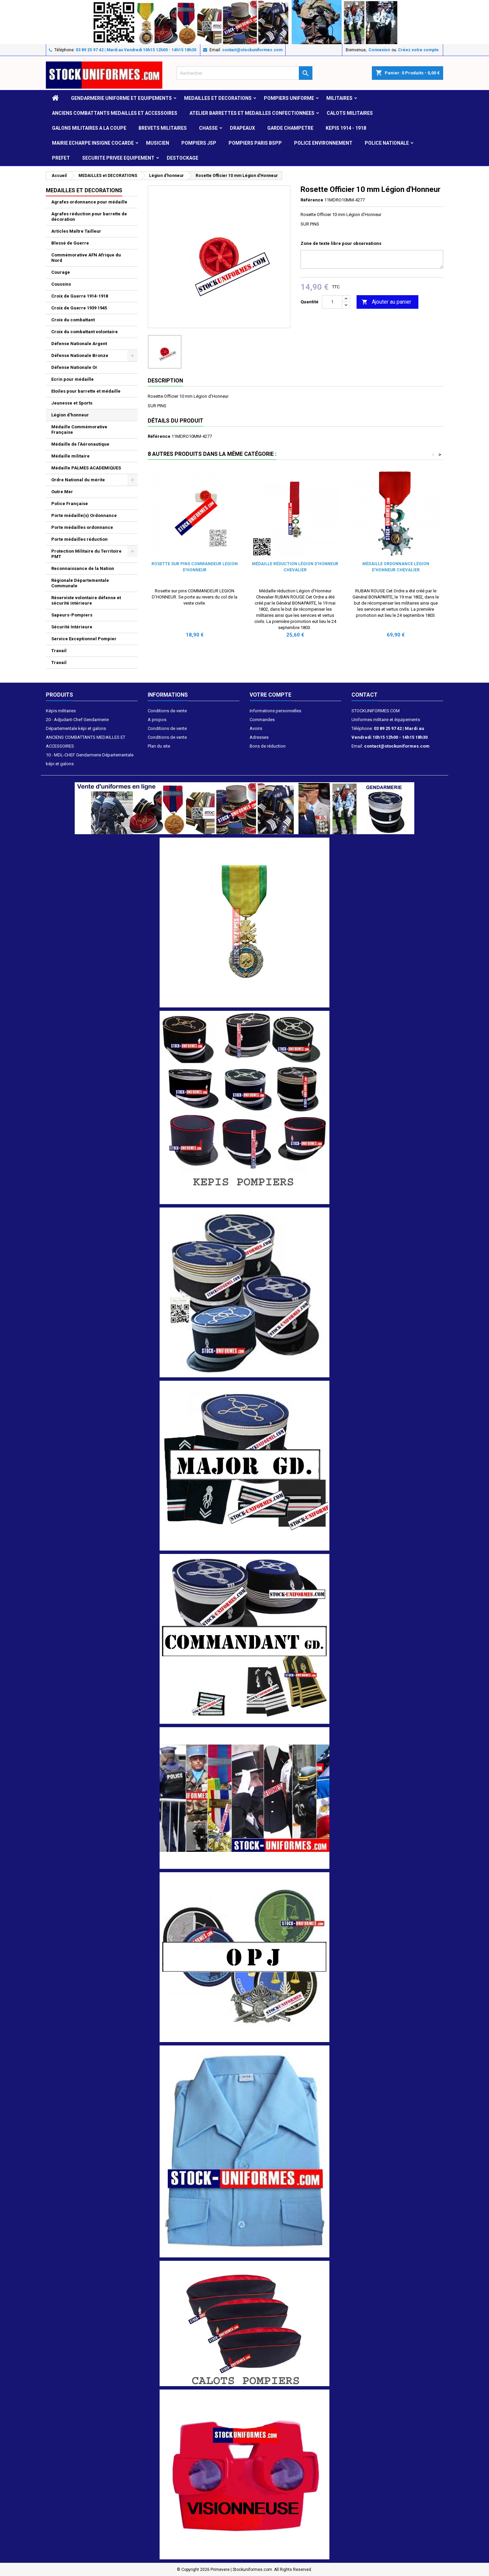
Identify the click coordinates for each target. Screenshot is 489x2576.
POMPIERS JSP (198, 143)
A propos (157, 719)
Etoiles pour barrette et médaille (86, 391)
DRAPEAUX (242, 128)
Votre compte (270, 695)
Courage (60, 272)
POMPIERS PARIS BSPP (255, 143)
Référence (312, 199)
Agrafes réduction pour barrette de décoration (89, 216)
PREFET (61, 158)
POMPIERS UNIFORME (289, 98)
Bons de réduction (268, 746)
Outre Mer (62, 491)
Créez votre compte (418, 50)
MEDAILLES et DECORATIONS (218, 98)
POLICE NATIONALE (387, 143)
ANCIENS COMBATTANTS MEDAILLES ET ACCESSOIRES (114, 113)
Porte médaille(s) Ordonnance (84, 515)
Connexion (379, 50)
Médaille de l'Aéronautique (80, 444)
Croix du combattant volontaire (84, 331)
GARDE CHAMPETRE (290, 128)
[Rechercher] (244, 73)
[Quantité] (332, 302)
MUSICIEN (157, 143)
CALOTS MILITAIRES (350, 113)
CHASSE (208, 128)
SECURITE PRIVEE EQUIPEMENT (118, 158)
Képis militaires (61, 710)
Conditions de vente (167, 710)
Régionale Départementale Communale (80, 583)
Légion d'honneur (70, 414)
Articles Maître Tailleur (76, 231)
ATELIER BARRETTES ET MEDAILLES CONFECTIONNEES (251, 113)
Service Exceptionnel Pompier (83, 638)
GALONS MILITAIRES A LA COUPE (89, 128)
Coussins (61, 284)
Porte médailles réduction (79, 539)
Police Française (69, 503)
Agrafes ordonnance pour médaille (89, 201)
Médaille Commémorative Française (79, 429)
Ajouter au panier (386, 302)
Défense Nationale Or (74, 367)
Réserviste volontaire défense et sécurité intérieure (86, 600)
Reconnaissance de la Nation (82, 568)
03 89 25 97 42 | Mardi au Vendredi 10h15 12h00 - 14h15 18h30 (136, 50)
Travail (59, 650)
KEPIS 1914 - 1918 (346, 128)
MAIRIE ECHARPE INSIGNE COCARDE (93, 143)
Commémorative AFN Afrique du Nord (86, 257)
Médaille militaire (70, 456)
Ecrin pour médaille (72, 379)
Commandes (262, 719)
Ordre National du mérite (78, 479)
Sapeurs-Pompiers (71, 615)
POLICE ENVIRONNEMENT (323, 143)
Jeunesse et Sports (71, 403)
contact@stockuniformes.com (252, 50)
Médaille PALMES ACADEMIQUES (86, 467)
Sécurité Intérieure (71, 626)
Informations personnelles (275, 710)
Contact (364, 695)
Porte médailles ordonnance (82, 527)
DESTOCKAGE (182, 158)
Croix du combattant (73, 319)
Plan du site (159, 746)
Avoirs (256, 728)
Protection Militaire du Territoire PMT (86, 554)
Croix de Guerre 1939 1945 (79, 307)
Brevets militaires (163, 128)
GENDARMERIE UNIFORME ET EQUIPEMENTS (121, 98)
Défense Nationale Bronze (79, 355)
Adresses (259, 737)
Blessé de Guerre (70, 243)
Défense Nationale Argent (79, 343)
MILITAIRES (339, 98)
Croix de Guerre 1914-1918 (79, 296)
